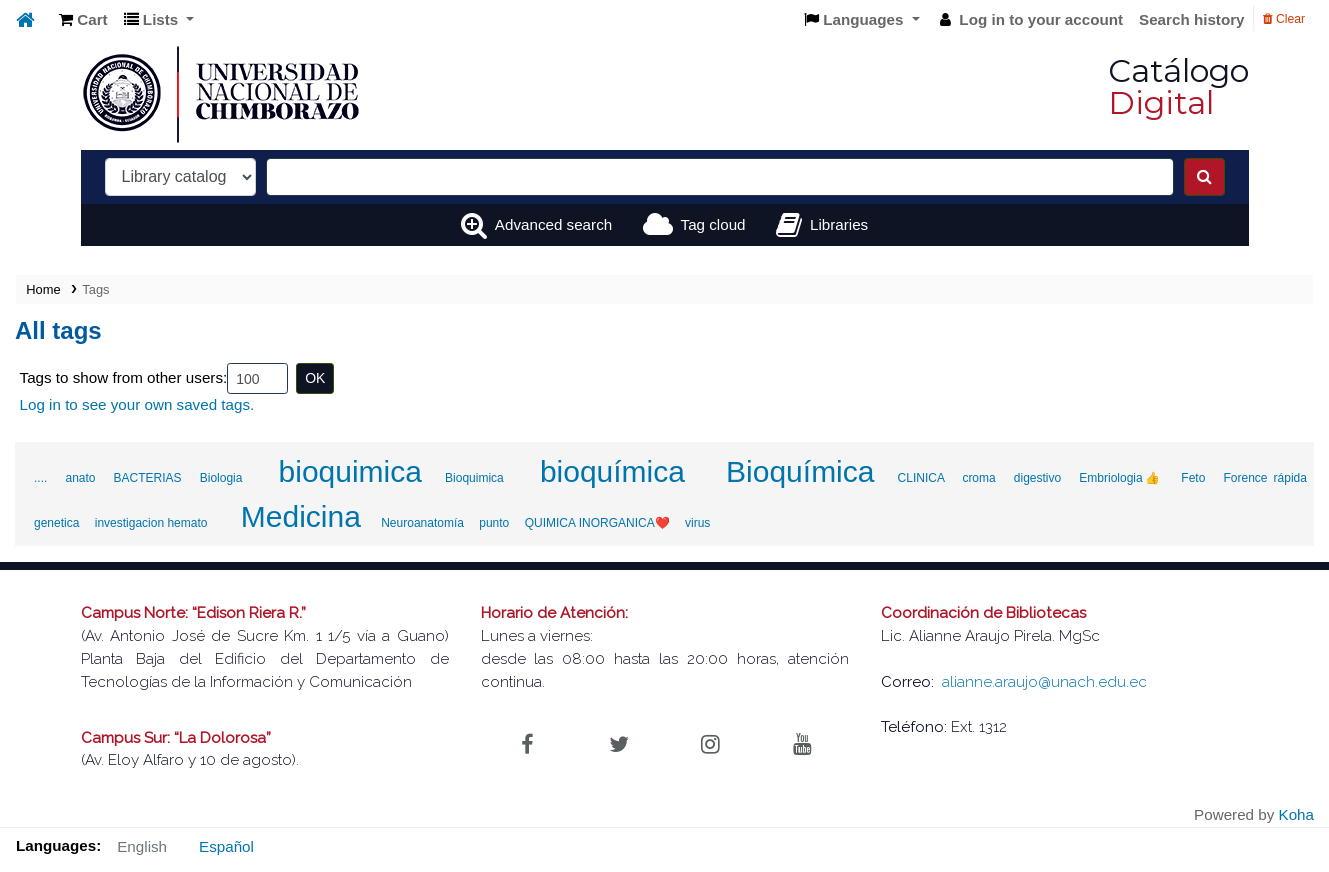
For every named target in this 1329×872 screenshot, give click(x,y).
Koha (1296, 814)
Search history (1192, 19)
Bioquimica (474, 478)
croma (978, 478)
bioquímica (612, 471)
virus (697, 523)
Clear (1284, 19)
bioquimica (350, 471)
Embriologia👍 (1121, 478)
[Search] (1204, 177)
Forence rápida (1264, 478)
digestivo (1037, 478)
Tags (95, 289)
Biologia (221, 478)
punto (494, 523)
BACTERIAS (148, 478)
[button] (83, 20)
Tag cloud (713, 224)
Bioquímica (800, 471)
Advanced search (553, 224)
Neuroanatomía (422, 523)
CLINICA (921, 478)
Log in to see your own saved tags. (137, 404)
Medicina (301, 516)
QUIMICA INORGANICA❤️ (597, 523)
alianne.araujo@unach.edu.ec (1044, 682)
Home (43, 289)
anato (80, 478)
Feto (1193, 478)
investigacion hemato (151, 523)
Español (226, 846)
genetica (56, 523)
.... (40, 478)
